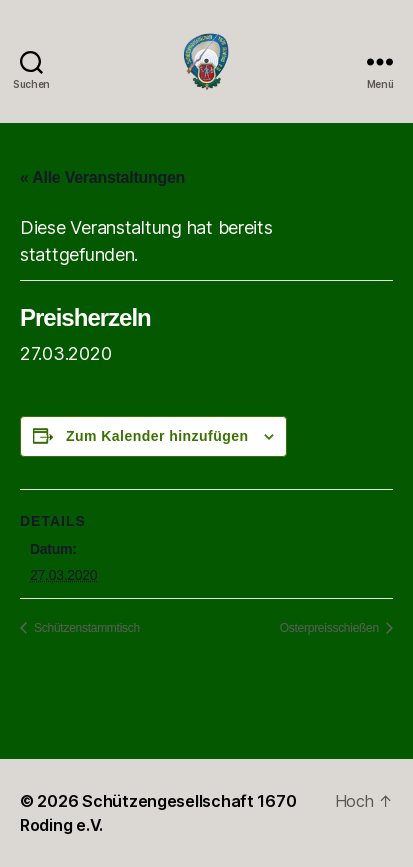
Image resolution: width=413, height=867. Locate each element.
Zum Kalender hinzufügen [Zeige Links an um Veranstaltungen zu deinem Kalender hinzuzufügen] (157, 436)
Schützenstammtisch (85, 628)
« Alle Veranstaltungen (102, 177)
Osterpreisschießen (331, 628)
